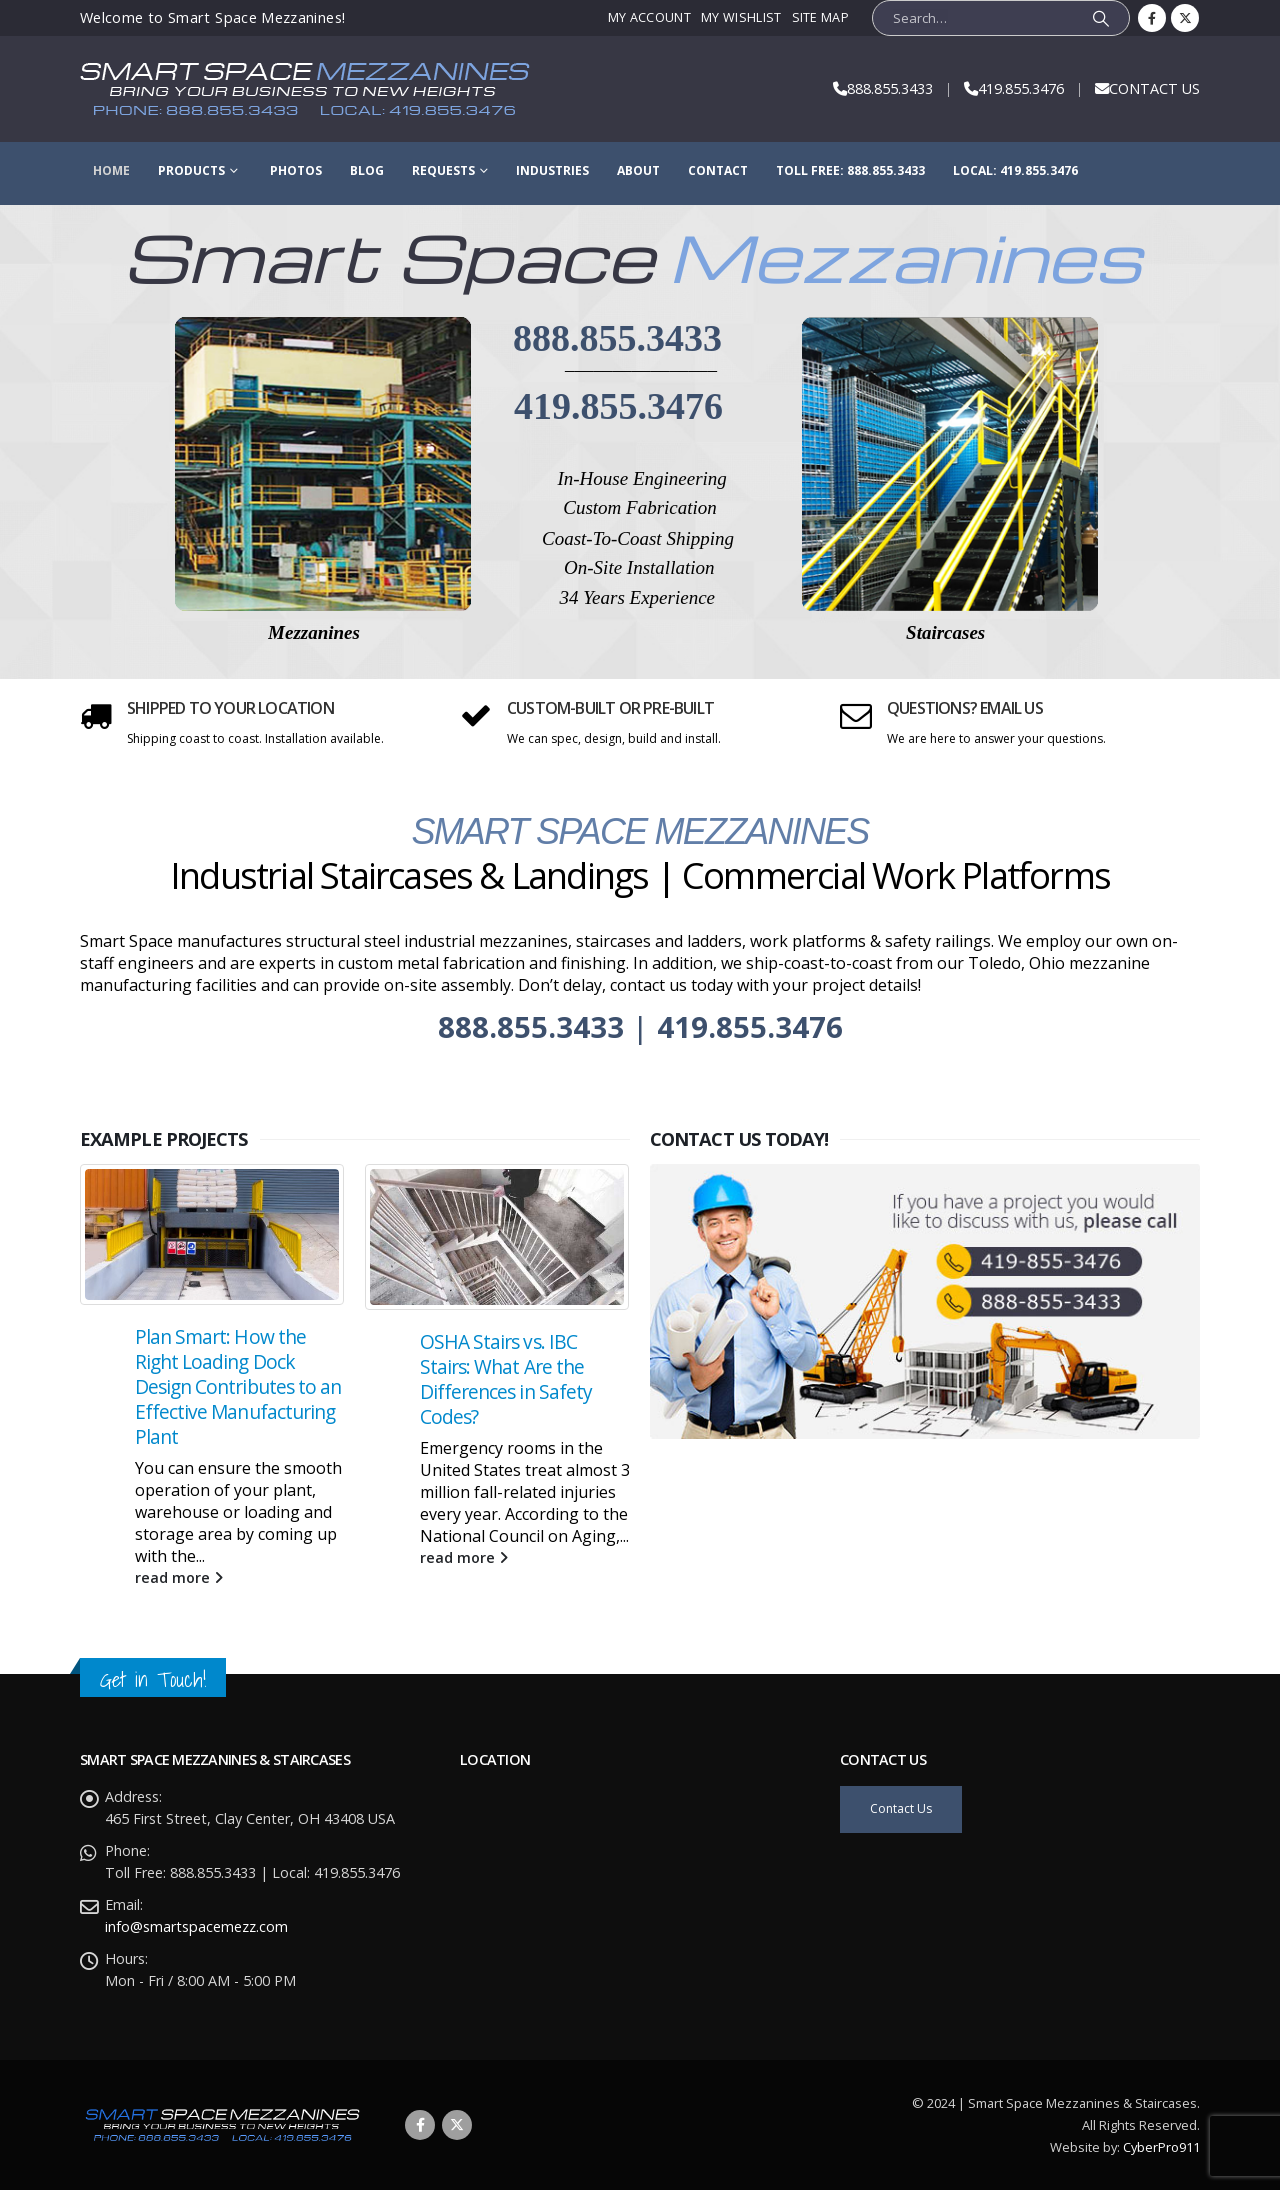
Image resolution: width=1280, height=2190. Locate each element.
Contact (718, 170)
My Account (649, 17)
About (638, 170)
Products (191, 170)
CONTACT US (1154, 88)
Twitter (457, 2125)
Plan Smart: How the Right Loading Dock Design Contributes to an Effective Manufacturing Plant (238, 1405)
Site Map (821, 17)
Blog (367, 170)
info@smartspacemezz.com (196, 1926)
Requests (443, 170)
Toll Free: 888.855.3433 (850, 170)
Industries (552, 170)
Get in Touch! (153, 1679)
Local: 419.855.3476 (1015, 170)
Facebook (420, 2125)
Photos (296, 170)
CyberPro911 (1161, 2147)
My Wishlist (741, 17)
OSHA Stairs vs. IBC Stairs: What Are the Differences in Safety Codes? (506, 1398)
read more (179, 1595)
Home (111, 170)
